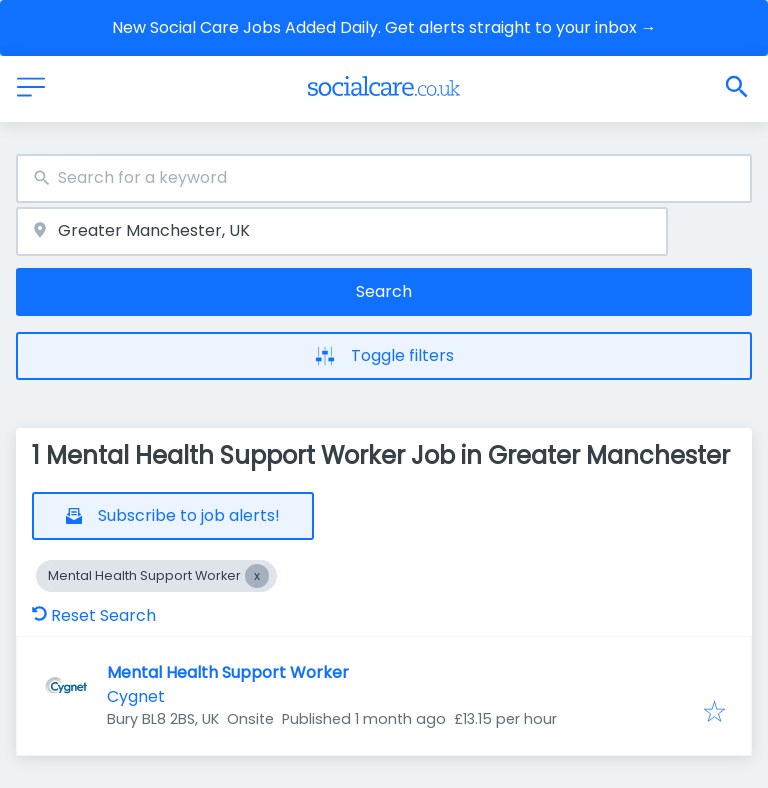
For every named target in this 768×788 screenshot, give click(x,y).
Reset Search (94, 615)
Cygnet (136, 696)
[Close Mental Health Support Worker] (257, 576)
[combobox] (384, 178)
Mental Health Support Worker (228, 672)
